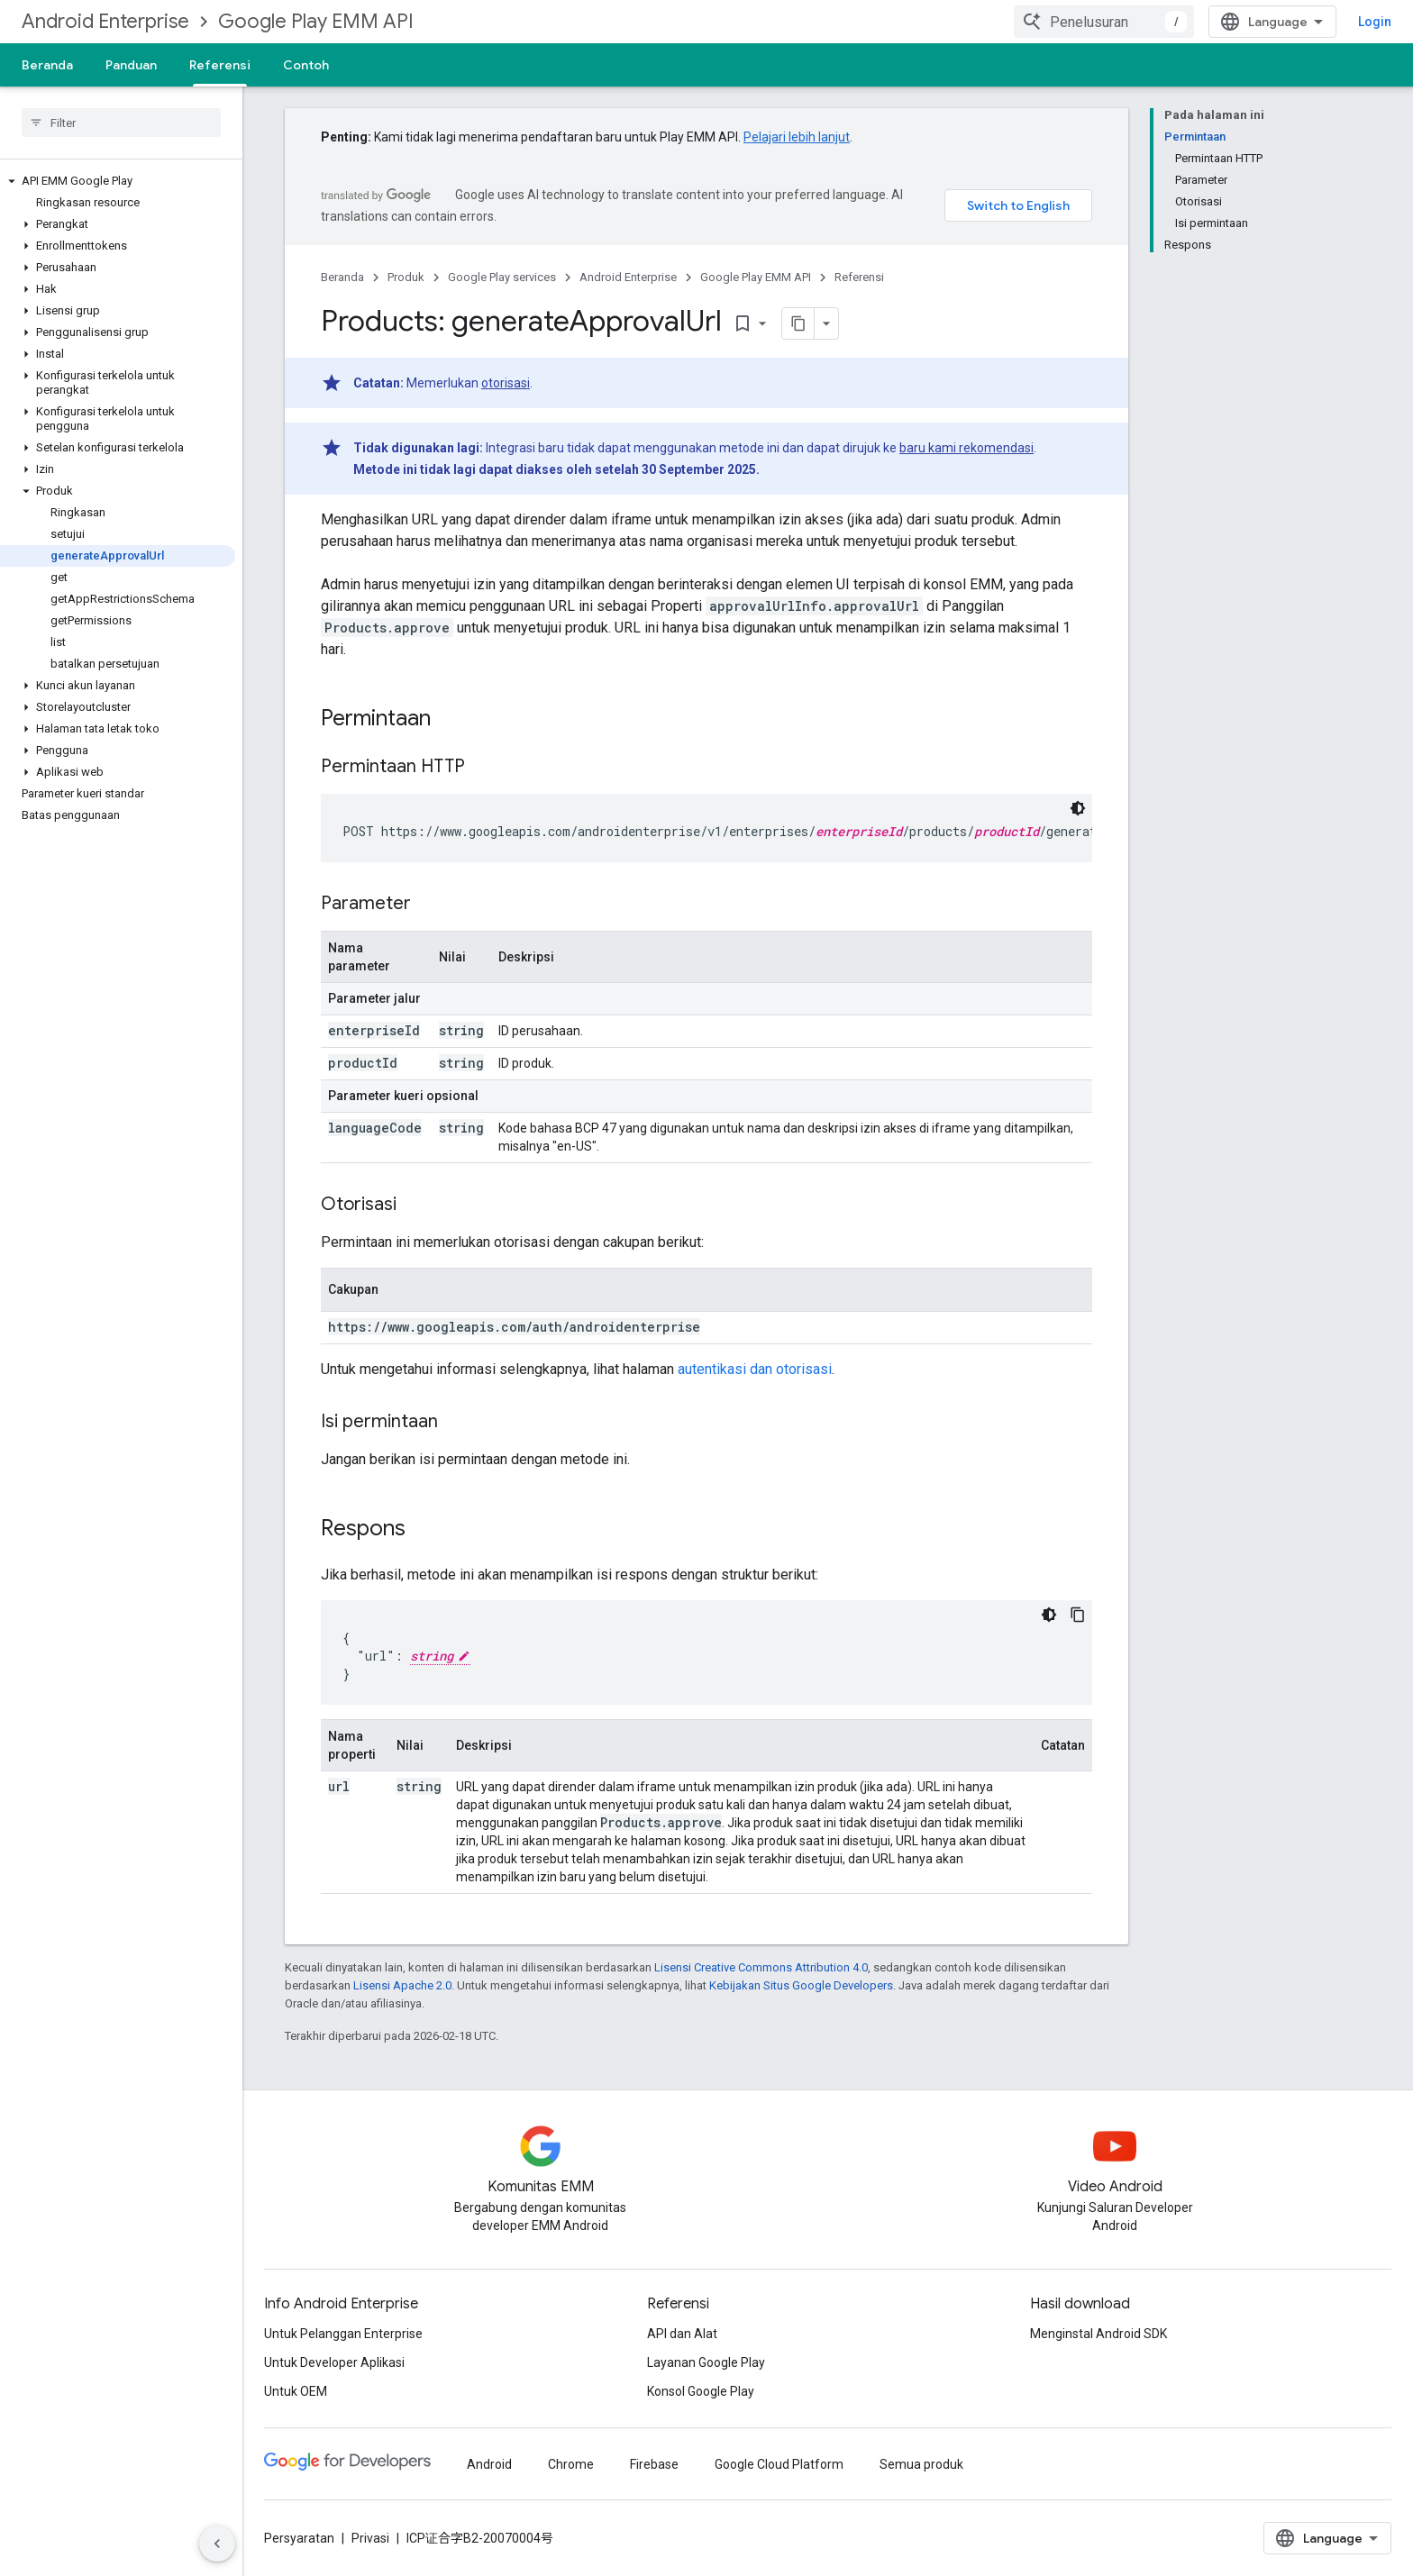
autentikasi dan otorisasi (755, 1369)
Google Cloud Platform (779, 2464)
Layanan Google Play (706, 2362)
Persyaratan (299, 2538)
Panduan (131, 65)
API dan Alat (682, 2333)
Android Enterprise (105, 21)
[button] (117, 181)
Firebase (654, 2464)
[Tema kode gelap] (1077, 808)
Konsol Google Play (700, 2391)
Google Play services (502, 277)
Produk (405, 277)
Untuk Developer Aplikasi (334, 2362)
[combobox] (1104, 21)
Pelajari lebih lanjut (796, 137)
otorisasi (505, 383)
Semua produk (921, 2464)
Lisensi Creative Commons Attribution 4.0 (761, 1967)
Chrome (571, 2464)
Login (1374, 21)
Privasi (370, 2538)
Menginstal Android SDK (1098, 2333)
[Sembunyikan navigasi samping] (217, 2544)
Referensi (859, 277)
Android (489, 2464)
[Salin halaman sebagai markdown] (798, 323)
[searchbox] (121, 122)
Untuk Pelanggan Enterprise (343, 2333)
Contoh (306, 65)
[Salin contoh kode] (1077, 1614)
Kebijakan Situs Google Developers (801, 1985)
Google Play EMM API (316, 21)
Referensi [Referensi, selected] (220, 65)
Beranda (47, 65)
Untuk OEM (295, 2391)
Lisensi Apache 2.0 (402, 1985)
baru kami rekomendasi (966, 448)
